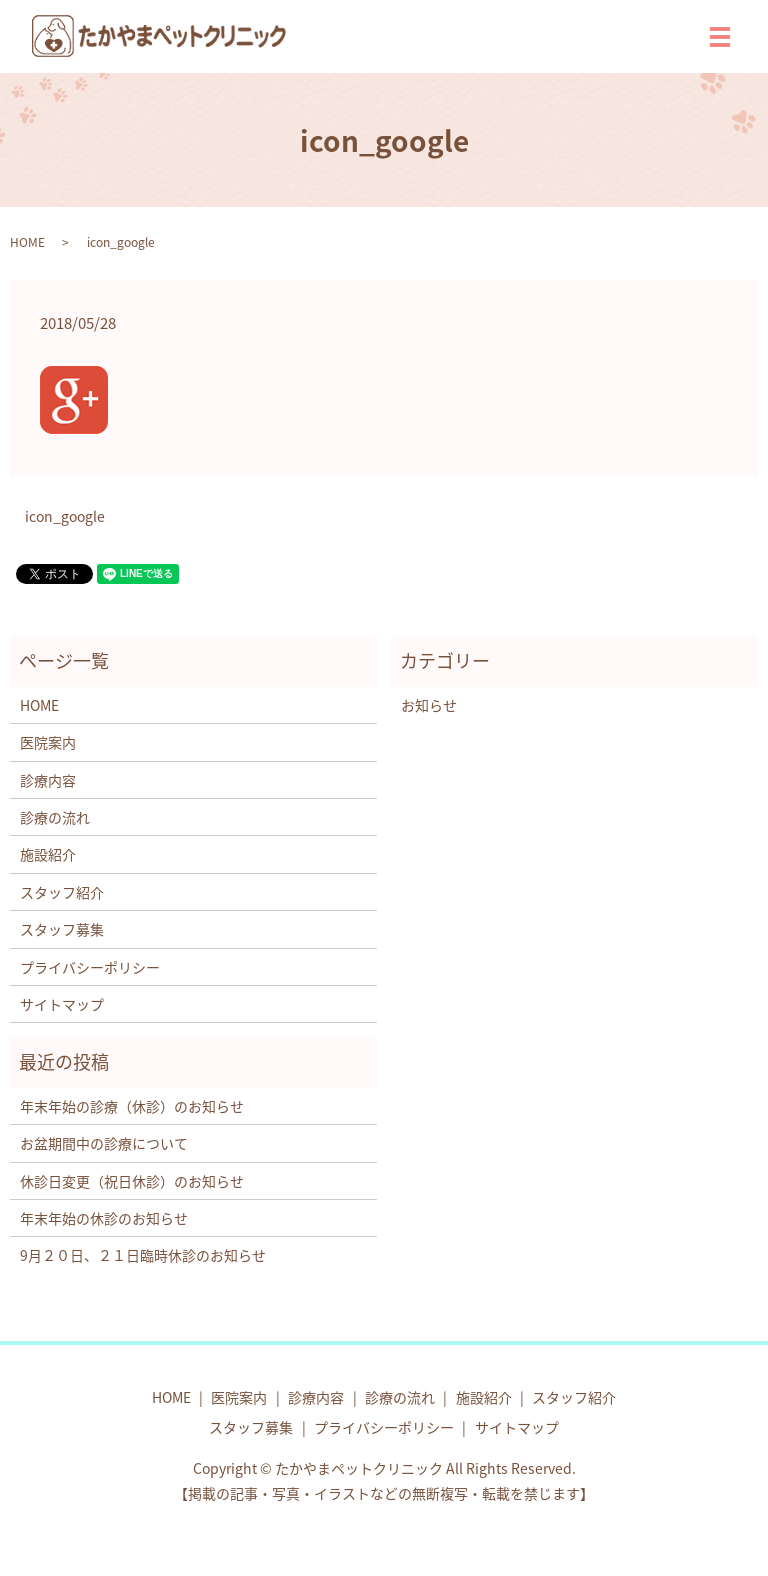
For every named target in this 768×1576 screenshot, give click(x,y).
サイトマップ (62, 1004)
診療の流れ (55, 817)
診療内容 (48, 780)
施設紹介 (48, 854)
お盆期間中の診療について (104, 1143)
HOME (27, 242)
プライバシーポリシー (90, 967)
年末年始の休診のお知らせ (104, 1218)
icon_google (65, 516)
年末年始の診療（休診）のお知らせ (132, 1106)
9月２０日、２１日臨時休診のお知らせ (143, 1255)
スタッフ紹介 (62, 892)
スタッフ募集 (62, 929)
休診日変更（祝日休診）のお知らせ (132, 1181)
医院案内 (48, 742)
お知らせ (429, 705)
